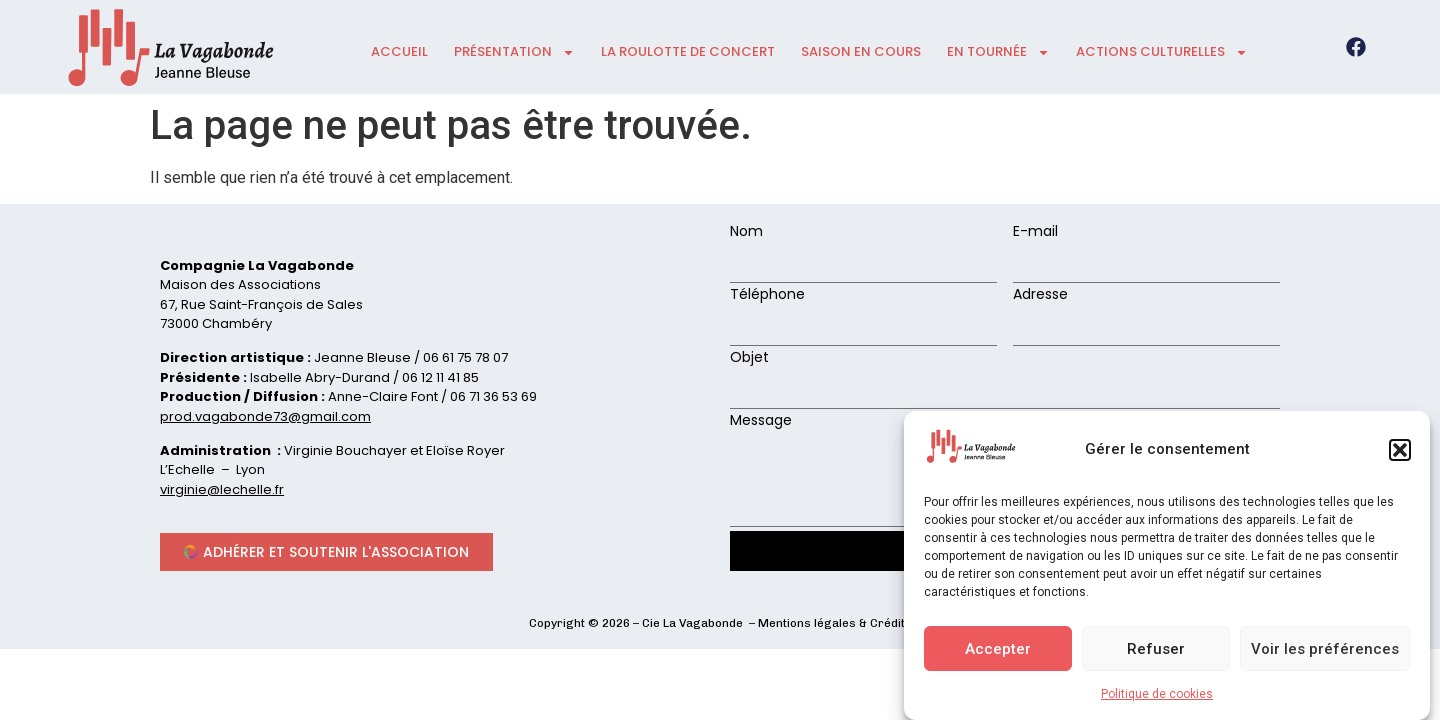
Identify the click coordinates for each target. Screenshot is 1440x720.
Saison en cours (861, 51)
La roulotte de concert (688, 51)
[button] (1400, 450)
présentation (514, 52)
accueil (399, 51)
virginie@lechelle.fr (222, 489)
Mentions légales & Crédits (835, 623)
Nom (746, 232)
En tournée (998, 52)
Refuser (1156, 649)
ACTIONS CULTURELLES (1162, 52)
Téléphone (767, 295)
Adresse (1040, 295)
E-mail (1035, 232)
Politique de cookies (1157, 694)
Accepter (998, 649)
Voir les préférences (1325, 649)
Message (761, 421)
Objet (749, 358)
